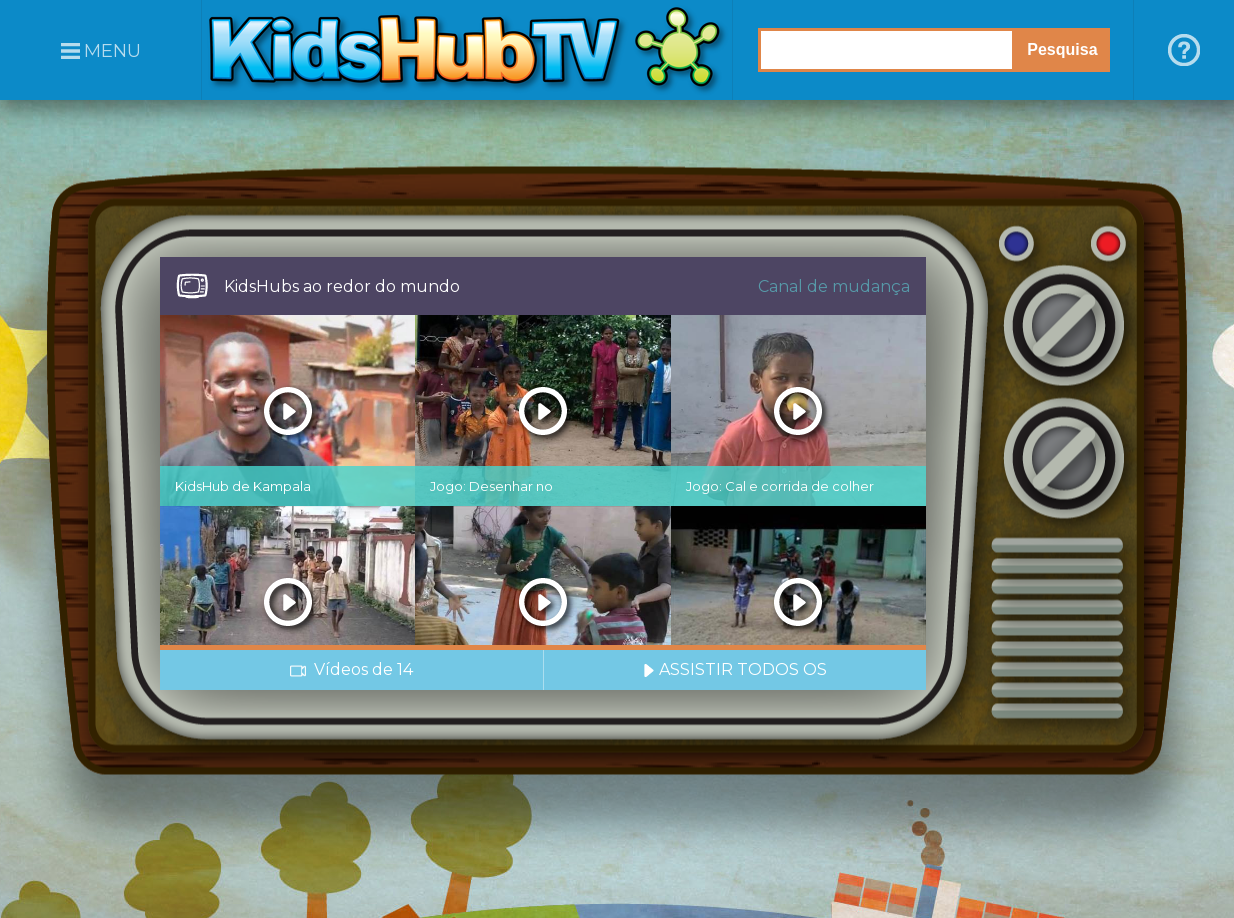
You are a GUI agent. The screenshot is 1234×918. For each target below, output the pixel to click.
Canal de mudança (834, 286)
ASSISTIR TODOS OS (735, 669)
